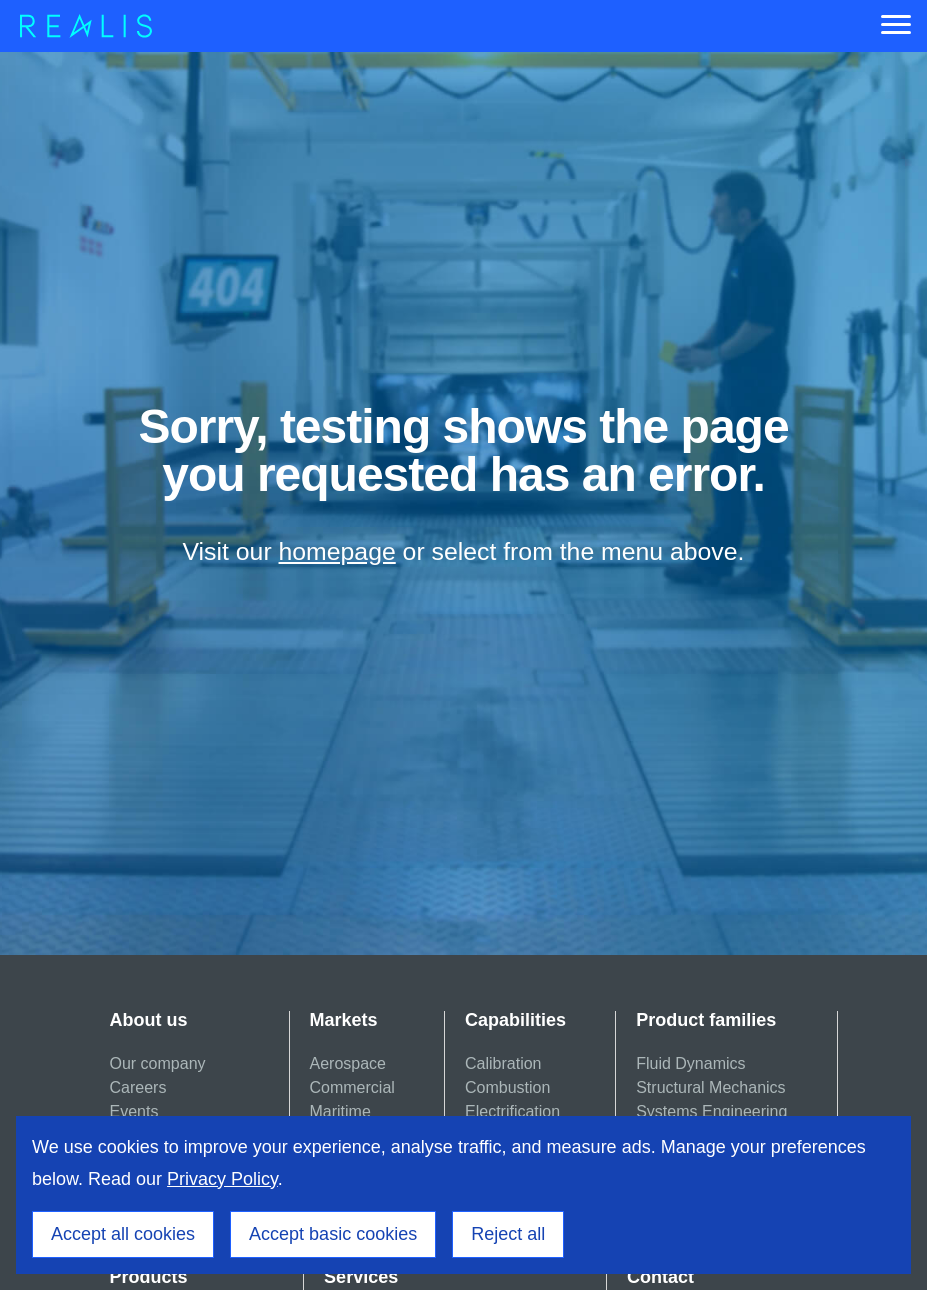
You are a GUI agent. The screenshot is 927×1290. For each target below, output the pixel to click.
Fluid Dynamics (690, 1063)
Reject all (508, 1234)
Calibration (503, 1063)
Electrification (512, 1111)
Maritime (340, 1111)
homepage (337, 551)
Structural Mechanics (710, 1087)
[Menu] (896, 26)
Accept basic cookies (333, 1234)
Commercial (352, 1087)
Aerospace (348, 1063)
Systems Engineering (711, 1111)
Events (134, 1111)
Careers (138, 1087)
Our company (158, 1063)
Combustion (507, 1087)
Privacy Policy (222, 1179)
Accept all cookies (123, 1234)
